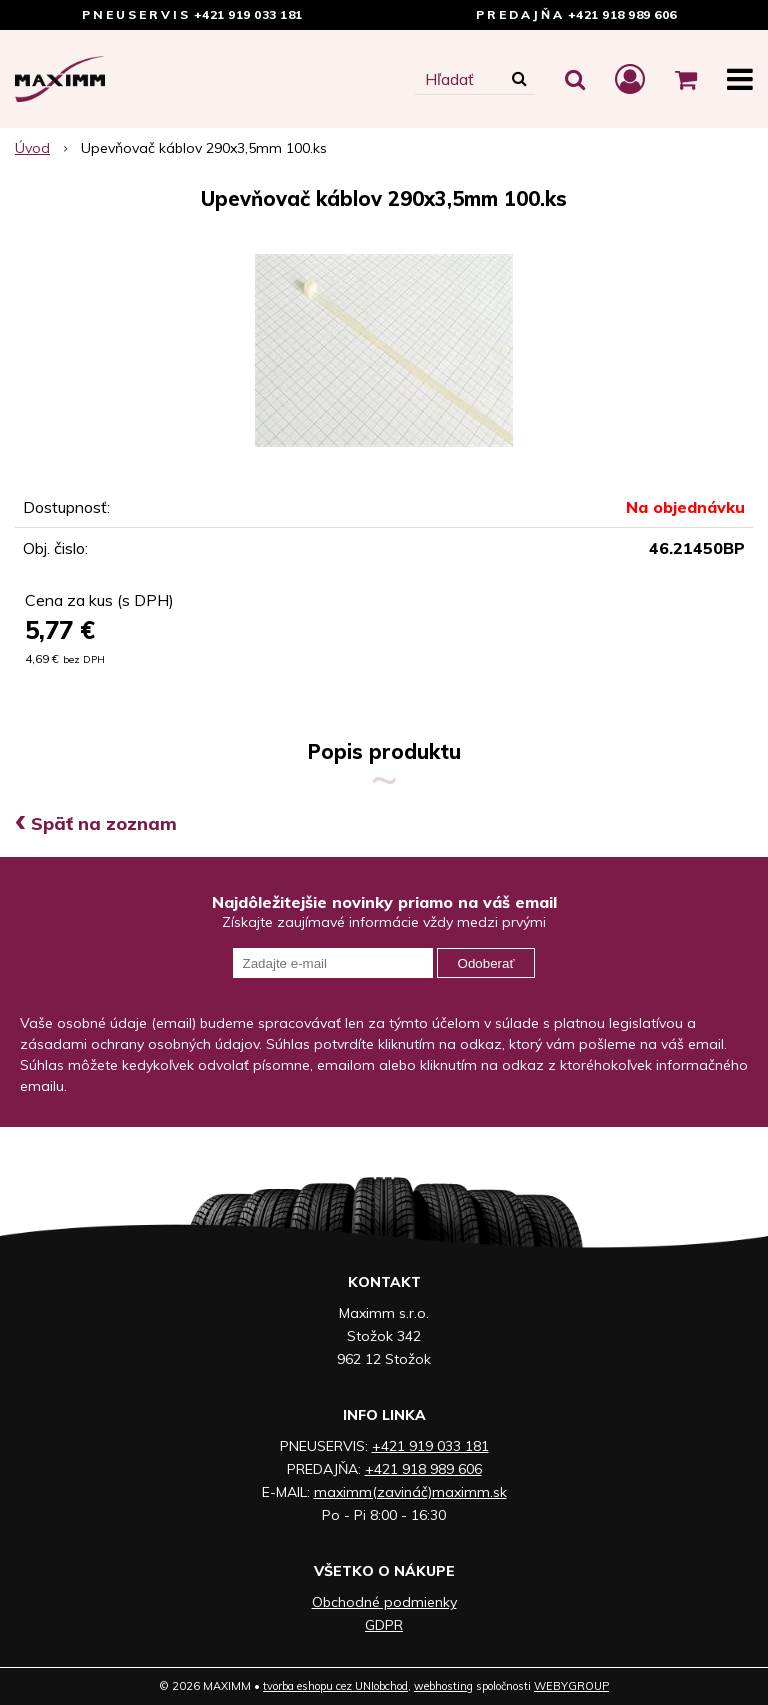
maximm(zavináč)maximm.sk (410, 1492)
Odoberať (486, 963)
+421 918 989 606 (622, 14)
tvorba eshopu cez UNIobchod (335, 1686)
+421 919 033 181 (248, 14)
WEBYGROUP (571, 1686)
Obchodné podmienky (384, 1602)
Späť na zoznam (96, 823)
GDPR (384, 1625)
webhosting (443, 1686)
